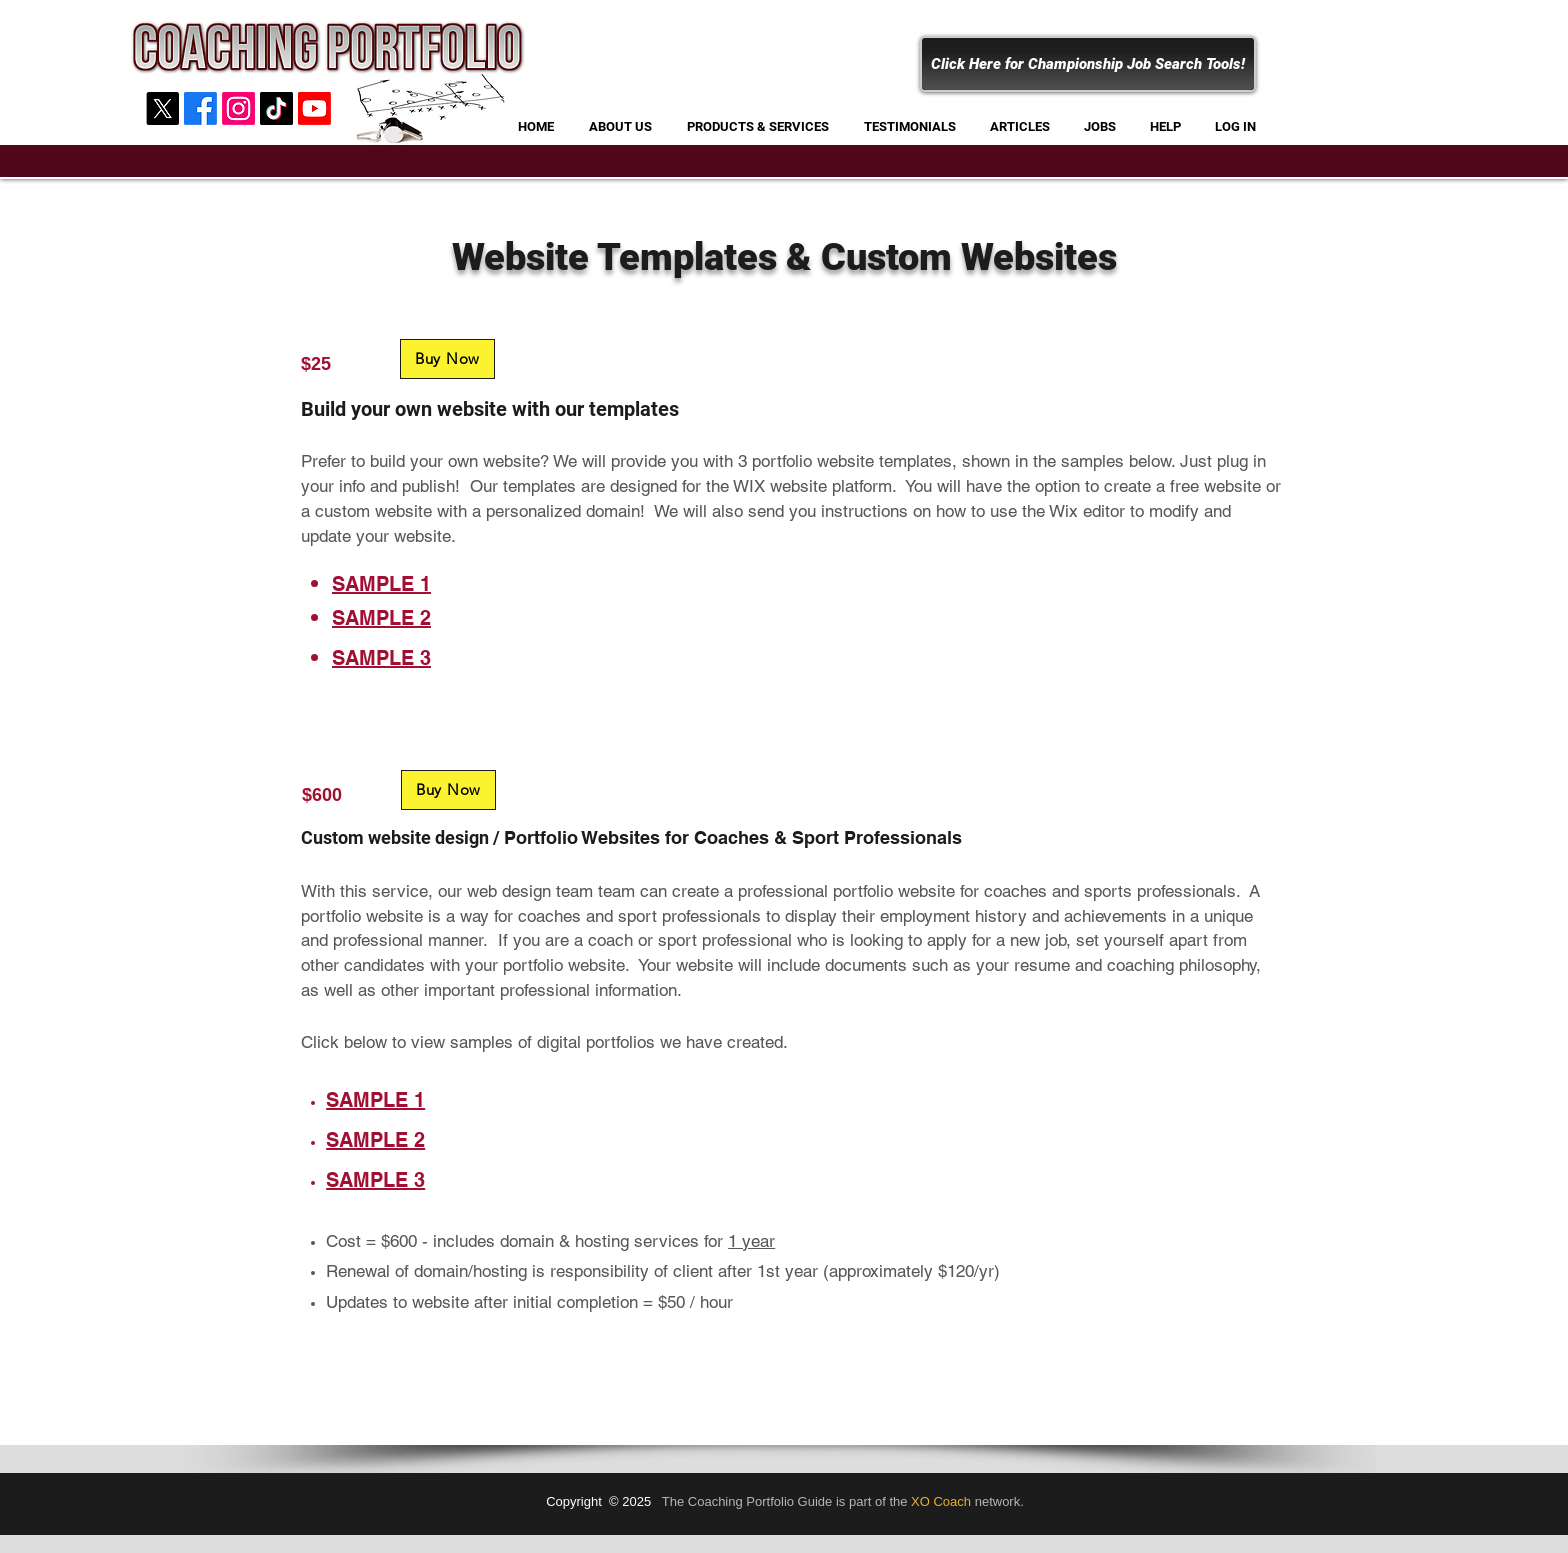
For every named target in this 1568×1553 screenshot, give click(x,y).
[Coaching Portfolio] (276, 108)
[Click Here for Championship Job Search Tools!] (1088, 64)
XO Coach (941, 1501)
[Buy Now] (447, 359)
